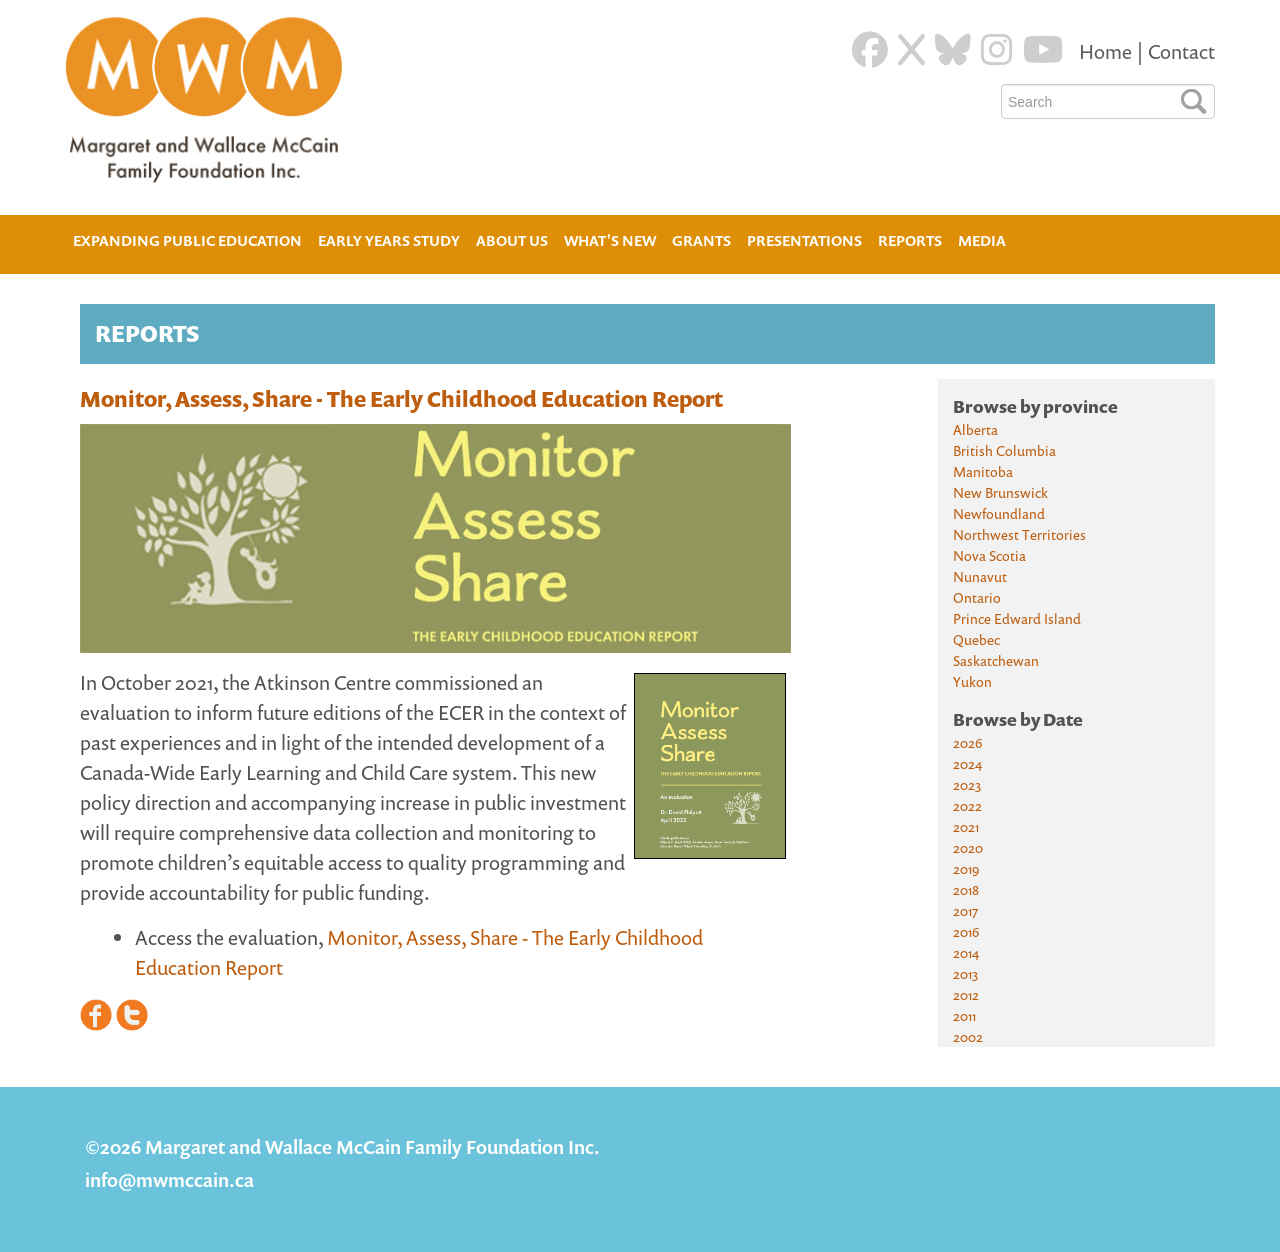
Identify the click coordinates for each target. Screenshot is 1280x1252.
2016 (966, 931)
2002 (968, 1036)
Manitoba (983, 471)
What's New (610, 240)
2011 (964, 1015)
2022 (967, 805)
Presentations (804, 240)
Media (982, 240)
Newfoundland (999, 513)
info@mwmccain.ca (169, 1179)
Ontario (977, 597)
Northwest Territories (1019, 534)
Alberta (975, 429)
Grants (701, 240)
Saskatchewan (996, 660)
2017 (965, 910)
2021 (966, 826)
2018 (966, 889)
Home (1107, 51)
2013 (965, 973)
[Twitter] (911, 50)
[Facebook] (870, 50)
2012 (966, 994)
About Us (512, 238)
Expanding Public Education (187, 238)
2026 (967, 742)
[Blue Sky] (953, 50)
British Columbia (1004, 450)
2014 (966, 952)
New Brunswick (1000, 492)
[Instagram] (997, 50)
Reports (910, 240)
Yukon (972, 681)
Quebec (976, 639)
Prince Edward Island (1017, 618)
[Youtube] (1043, 50)
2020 (968, 847)
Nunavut (980, 576)
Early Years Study (389, 240)
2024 (967, 763)
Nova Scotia (989, 555)
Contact (1181, 51)
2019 (966, 868)
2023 (967, 784)
